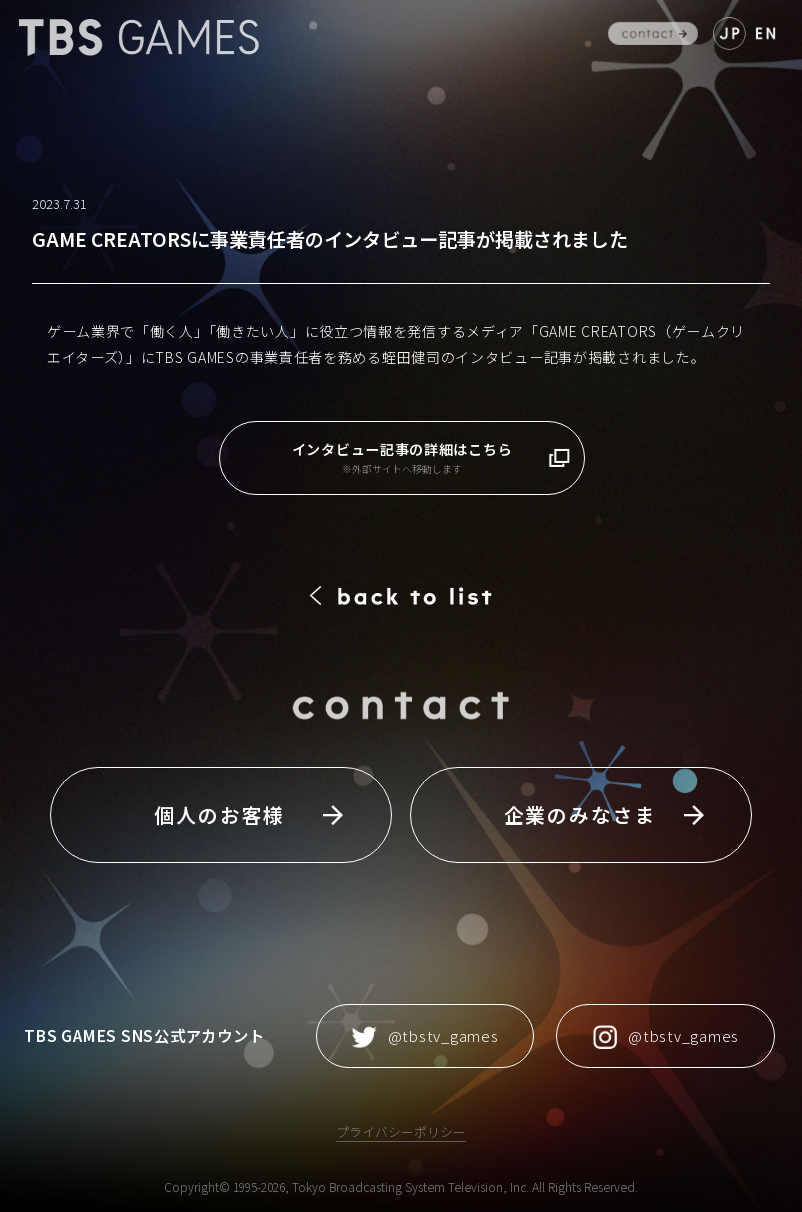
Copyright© (197, 1186)
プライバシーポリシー (401, 1131)
